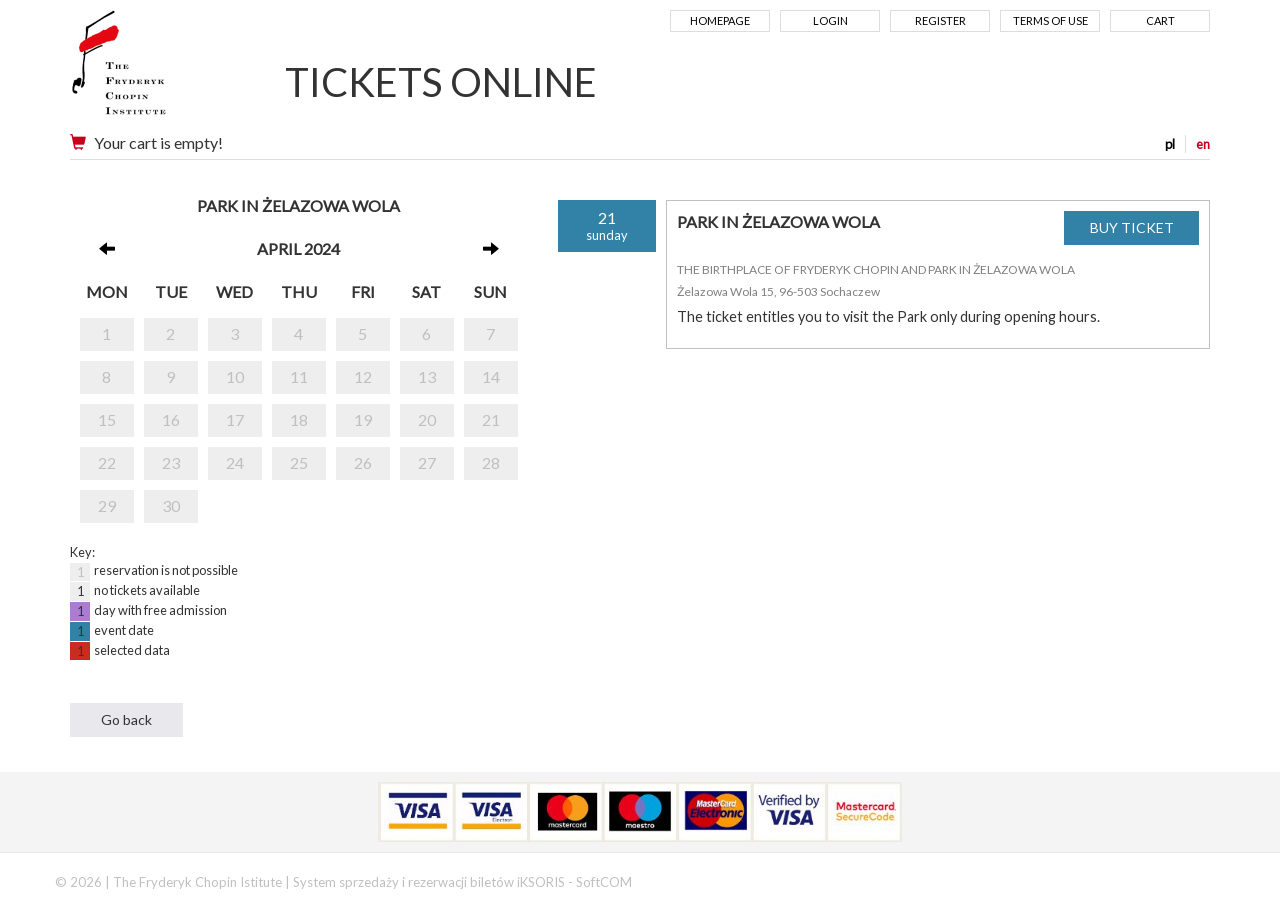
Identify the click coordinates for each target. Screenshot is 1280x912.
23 (171, 462)
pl (1170, 144)
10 (235, 376)
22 (107, 462)
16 (171, 419)
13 (427, 376)
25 (299, 462)
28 (491, 462)
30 (171, 505)
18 (299, 419)
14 (491, 376)
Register (940, 20)
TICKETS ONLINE (441, 82)
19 (363, 419)
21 (491, 419)
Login (830, 20)
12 (363, 376)
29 (107, 505)
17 (235, 419)
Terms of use (1050, 20)
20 (427, 419)
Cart (1160, 20)
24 (235, 462)
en (1203, 144)
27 (427, 462)
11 (299, 376)
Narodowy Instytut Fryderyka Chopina (157, 70)
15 (107, 419)
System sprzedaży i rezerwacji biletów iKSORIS (429, 882)
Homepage (720, 20)
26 (363, 462)
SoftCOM (604, 882)
